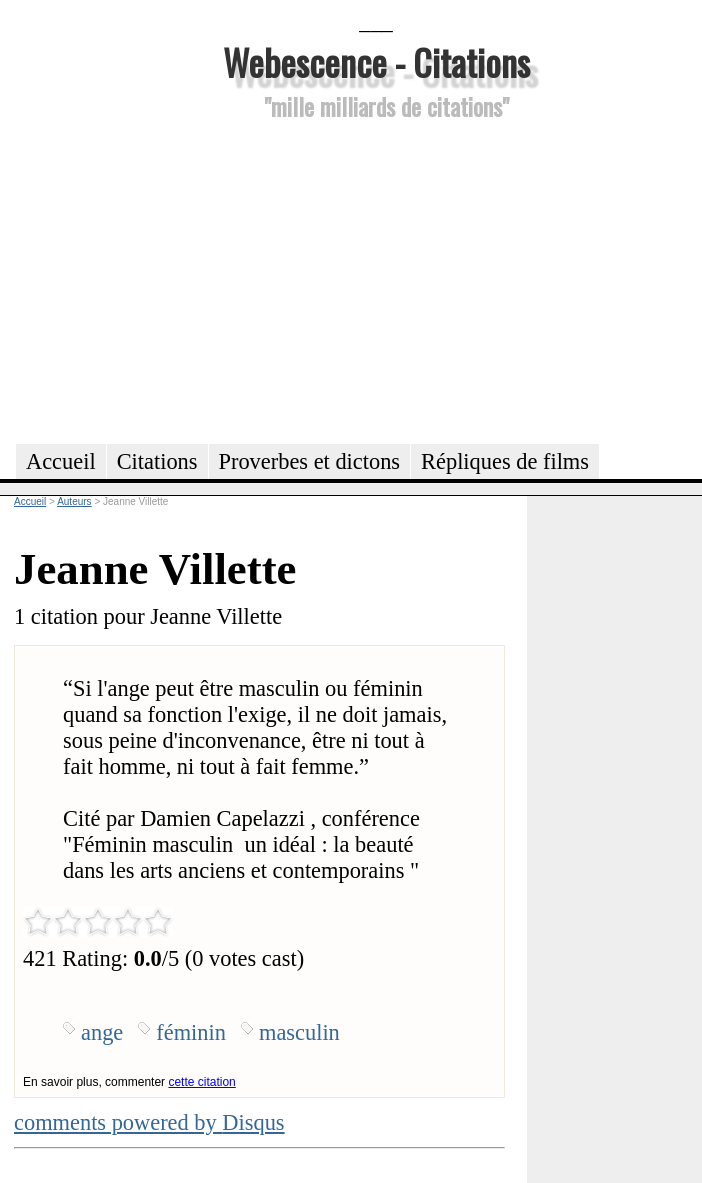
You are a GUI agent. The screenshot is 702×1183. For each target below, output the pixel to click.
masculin (299, 1032)
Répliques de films (505, 461)
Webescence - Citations (376, 61)
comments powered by (149, 1122)
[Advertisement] (376, 279)
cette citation (201, 1082)
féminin (191, 1032)
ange (102, 1032)
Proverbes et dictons (310, 461)
